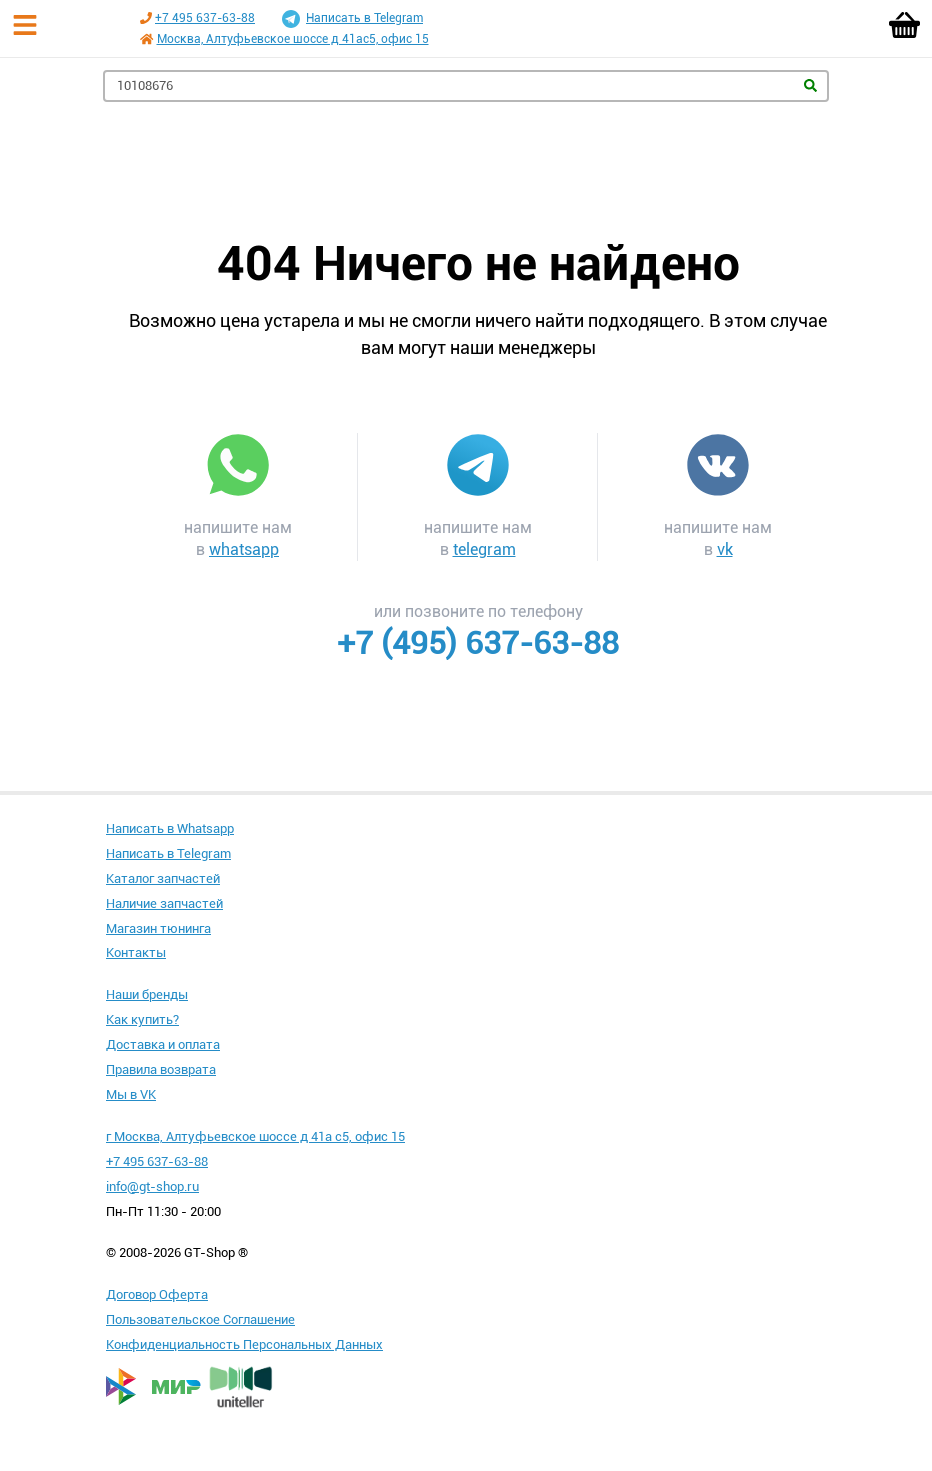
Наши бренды (147, 994)
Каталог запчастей (163, 878)
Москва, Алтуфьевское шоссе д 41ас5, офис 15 (293, 39)
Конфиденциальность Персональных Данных (244, 1344)
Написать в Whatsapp (170, 828)
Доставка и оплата (163, 1044)
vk (725, 549)
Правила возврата (161, 1069)
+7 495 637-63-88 (205, 18)
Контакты (136, 952)
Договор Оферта (157, 1294)
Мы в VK (131, 1094)
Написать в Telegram (352, 19)
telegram (484, 549)
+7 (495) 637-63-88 (478, 643)
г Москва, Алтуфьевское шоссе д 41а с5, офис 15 (255, 1136)
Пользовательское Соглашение (200, 1319)
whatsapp (244, 549)
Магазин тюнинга (158, 928)
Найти (810, 85)
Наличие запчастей (164, 903)
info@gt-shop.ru (152, 1186)
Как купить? (142, 1019)
